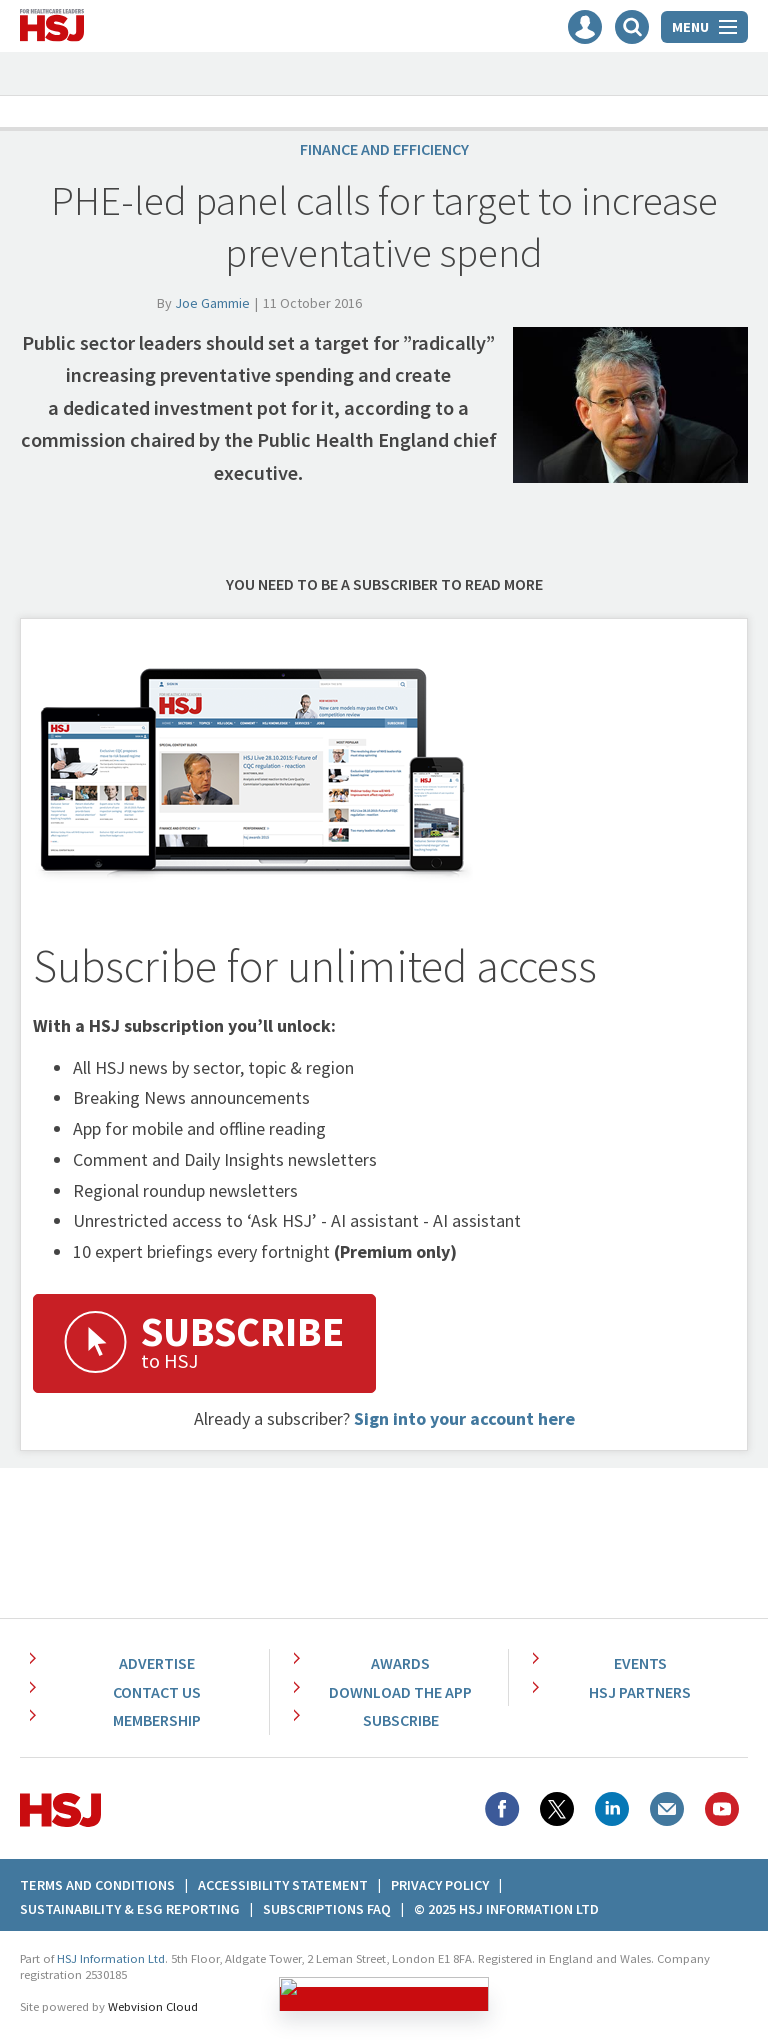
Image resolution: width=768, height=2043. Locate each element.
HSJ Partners (640, 1692)
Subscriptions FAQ (327, 1909)
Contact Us (157, 1692)
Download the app (400, 1692)
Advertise (157, 1663)
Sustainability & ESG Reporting (130, 1909)
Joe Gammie (212, 303)
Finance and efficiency (384, 149)
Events (640, 1663)
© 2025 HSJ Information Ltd (506, 1909)
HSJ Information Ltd (111, 1958)
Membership (157, 1720)
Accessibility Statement (283, 1885)
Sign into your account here (464, 1418)
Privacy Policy (440, 1885)
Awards (400, 1663)
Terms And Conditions (97, 1885)
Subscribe (401, 1720)
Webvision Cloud (153, 2006)
